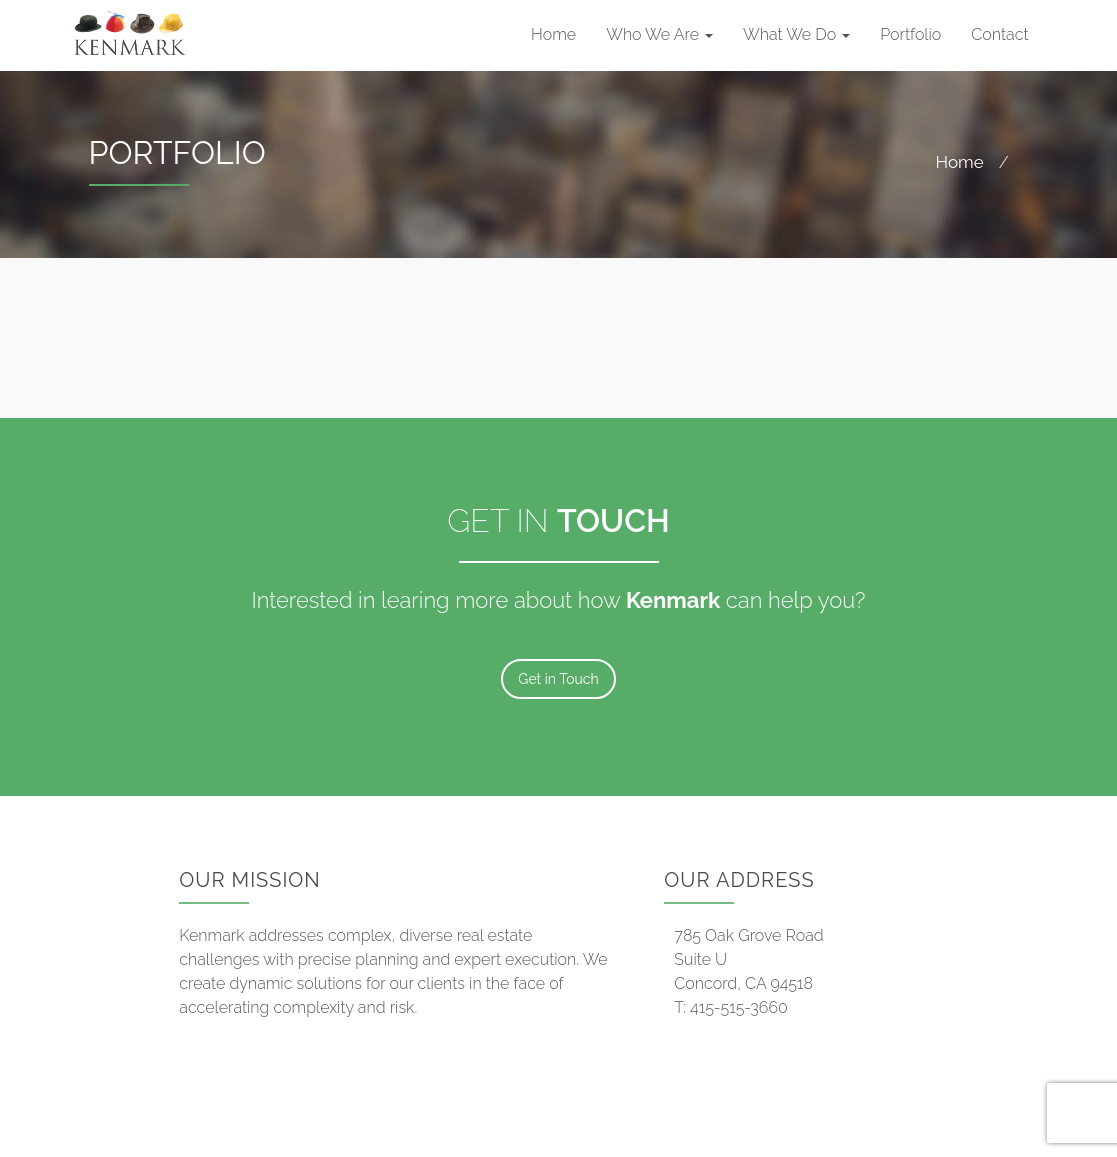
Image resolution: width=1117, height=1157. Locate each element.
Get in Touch (558, 679)
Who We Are (659, 34)
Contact (999, 34)
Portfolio (910, 34)
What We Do (796, 34)
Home (553, 34)
